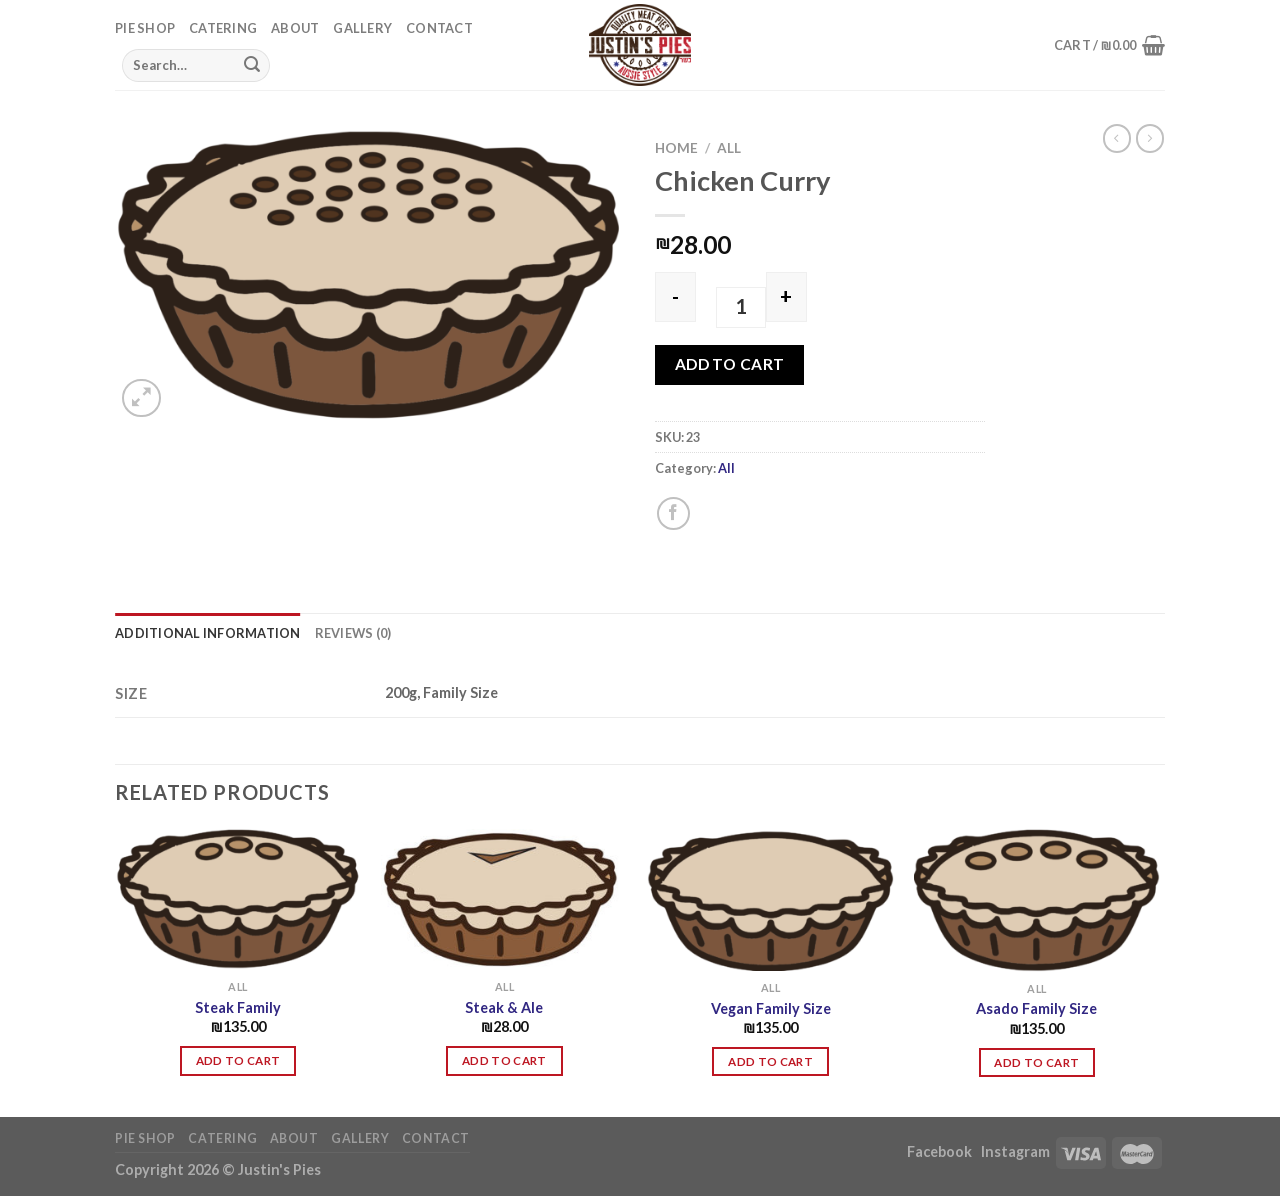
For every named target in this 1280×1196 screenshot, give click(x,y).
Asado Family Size (1036, 1008)
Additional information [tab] (208, 633)
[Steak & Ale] (504, 899)
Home (676, 148)
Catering (223, 28)
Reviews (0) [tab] (353, 633)
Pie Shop (145, 28)
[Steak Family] (238, 899)
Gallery (362, 28)
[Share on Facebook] (673, 513)
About (295, 28)
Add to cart (730, 364)
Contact (439, 28)
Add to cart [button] (238, 1060)
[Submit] (252, 65)
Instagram (1015, 1151)
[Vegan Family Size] (770, 900)
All (729, 148)
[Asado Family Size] (1037, 900)
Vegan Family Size (771, 1008)
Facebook (941, 1151)
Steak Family (238, 1007)
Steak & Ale (504, 1007)
